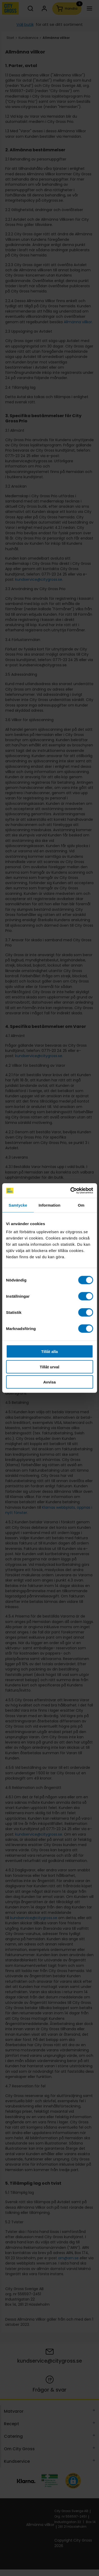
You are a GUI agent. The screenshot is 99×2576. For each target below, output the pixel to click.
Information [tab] (50, 1205)
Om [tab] (81, 1205)
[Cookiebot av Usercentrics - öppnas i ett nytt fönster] (70, 1190)
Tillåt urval (49, 1366)
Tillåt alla (49, 1351)
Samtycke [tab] (18, 1205)
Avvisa (49, 1382)
